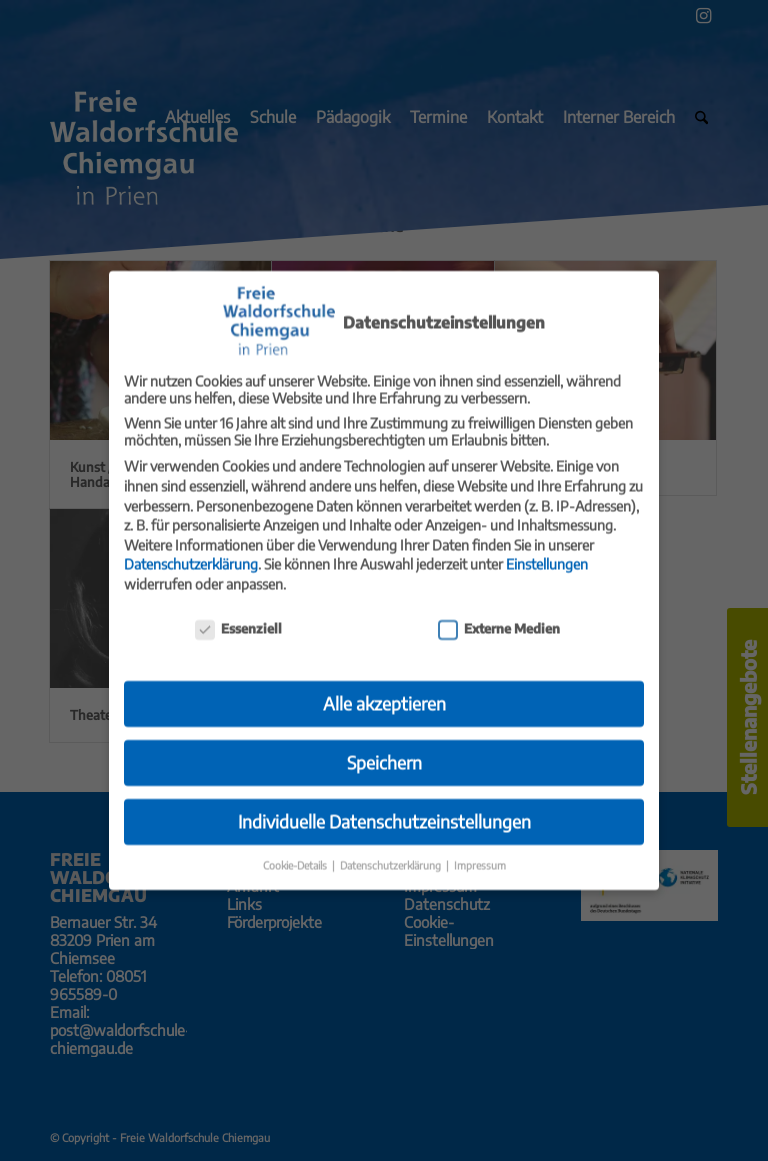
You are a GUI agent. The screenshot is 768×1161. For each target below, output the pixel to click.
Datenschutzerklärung (191, 551)
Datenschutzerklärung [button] (392, 852)
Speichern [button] (384, 750)
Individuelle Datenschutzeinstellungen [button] (384, 809)
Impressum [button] (480, 852)
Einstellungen (547, 551)
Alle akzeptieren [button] (384, 691)
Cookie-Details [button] (296, 852)
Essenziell (238, 615)
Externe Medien (499, 615)
